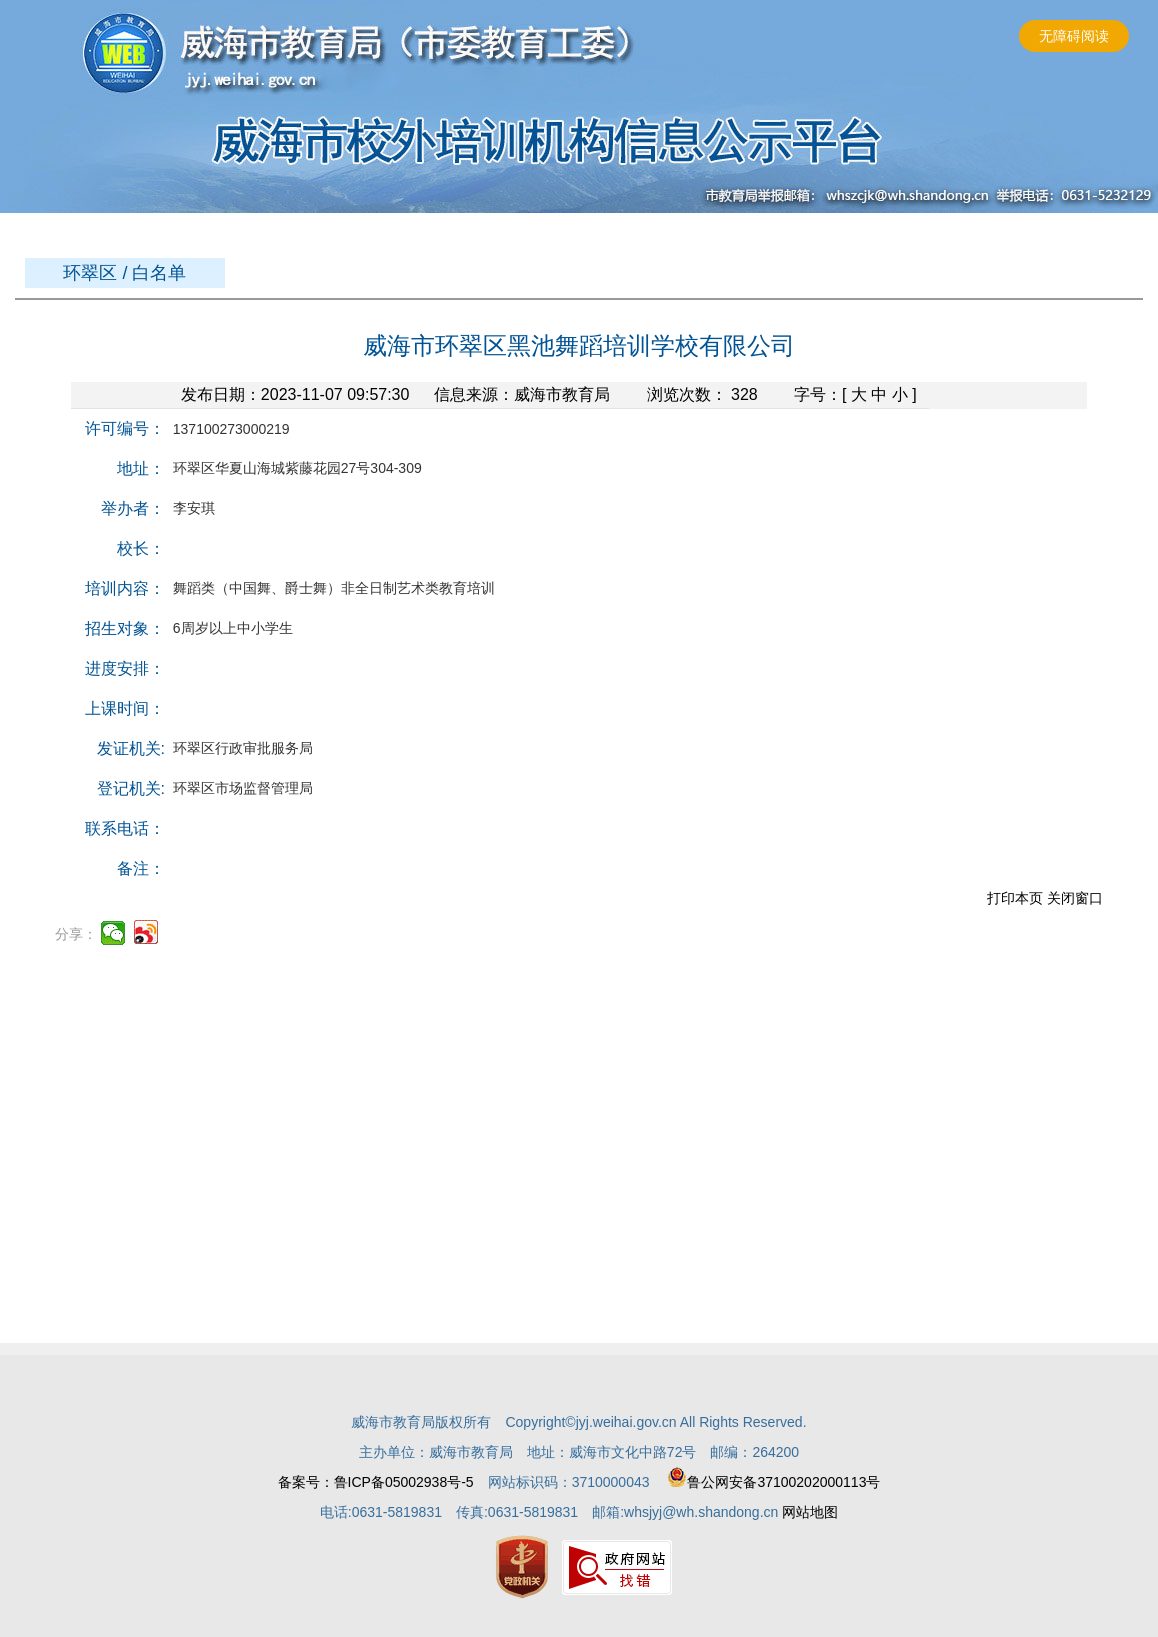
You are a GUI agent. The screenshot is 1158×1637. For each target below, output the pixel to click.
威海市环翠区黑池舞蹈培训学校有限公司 (579, 345)
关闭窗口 (1075, 898)
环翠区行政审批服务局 (239, 748)
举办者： (133, 508)
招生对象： (125, 628)
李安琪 (190, 508)
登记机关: (131, 788)
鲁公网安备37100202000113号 (773, 1482)
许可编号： (125, 428)
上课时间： (125, 708)
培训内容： (125, 588)
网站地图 (810, 1512)
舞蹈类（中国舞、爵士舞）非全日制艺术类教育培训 (330, 588)
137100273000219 (227, 429)
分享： (76, 934)
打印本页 (1015, 898)
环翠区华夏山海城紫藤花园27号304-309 (293, 468)
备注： (141, 868)
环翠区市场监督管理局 (239, 788)
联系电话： (125, 828)
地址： (141, 468)
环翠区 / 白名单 (124, 273)
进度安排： (125, 668)
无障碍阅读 (1074, 36)
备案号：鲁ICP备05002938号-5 (376, 1482)
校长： (141, 548)
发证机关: (131, 748)
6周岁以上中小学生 (229, 628)
